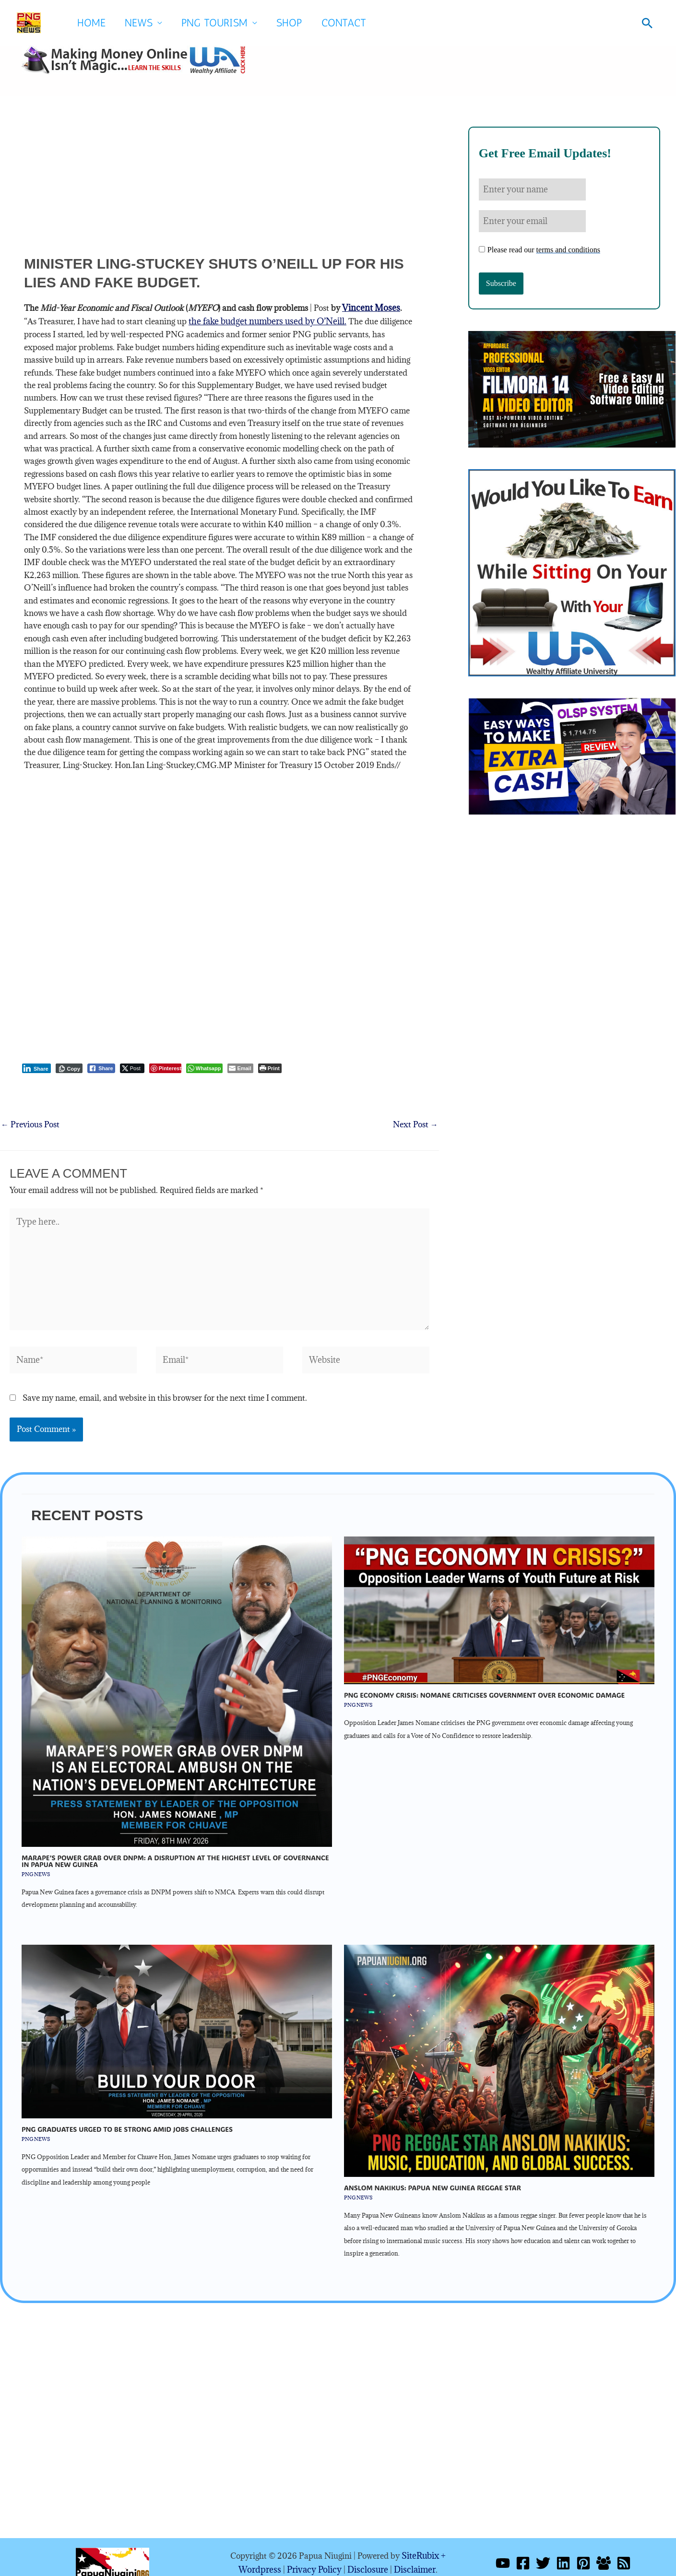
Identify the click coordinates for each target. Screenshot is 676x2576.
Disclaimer (410, 2557)
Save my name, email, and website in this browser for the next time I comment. (165, 1386)
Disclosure (366, 2557)
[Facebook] (523, 2551)
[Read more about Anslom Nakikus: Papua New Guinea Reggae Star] (499, 2048)
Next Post (415, 1122)
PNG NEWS (36, 1862)
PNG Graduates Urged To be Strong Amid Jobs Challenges (127, 2117)
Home (91, 22)
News (139, 22)
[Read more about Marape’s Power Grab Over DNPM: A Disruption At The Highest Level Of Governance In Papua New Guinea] (177, 1679)
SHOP (289, 22)
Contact (343, 22)
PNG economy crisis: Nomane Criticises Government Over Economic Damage (484, 1683)
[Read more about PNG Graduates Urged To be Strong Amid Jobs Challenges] (177, 2019)
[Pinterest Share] (165, 1066)
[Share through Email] (240, 1066)
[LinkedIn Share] (36, 1066)
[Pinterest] (583, 2551)
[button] (647, 23)
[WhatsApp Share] (204, 1066)
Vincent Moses (368, 307)
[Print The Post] (270, 1066)
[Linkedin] (563, 2551)
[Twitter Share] (132, 1066)
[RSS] (624, 2551)
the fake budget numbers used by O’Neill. (249, 320)
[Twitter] (543, 2551)
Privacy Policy (315, 2557)
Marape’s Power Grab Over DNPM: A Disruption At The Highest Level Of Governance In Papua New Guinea (175, 1849)
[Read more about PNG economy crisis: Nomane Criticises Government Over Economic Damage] (499, 1598)
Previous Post (30, 1122)
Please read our (539, 247)
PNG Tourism (214, 22)
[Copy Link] (69, 1066)
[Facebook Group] (603, 2551)
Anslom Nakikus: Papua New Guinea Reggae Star (432, 2175)
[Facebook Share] (101, 1066)
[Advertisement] (219, 187)
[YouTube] (503, 2551)
